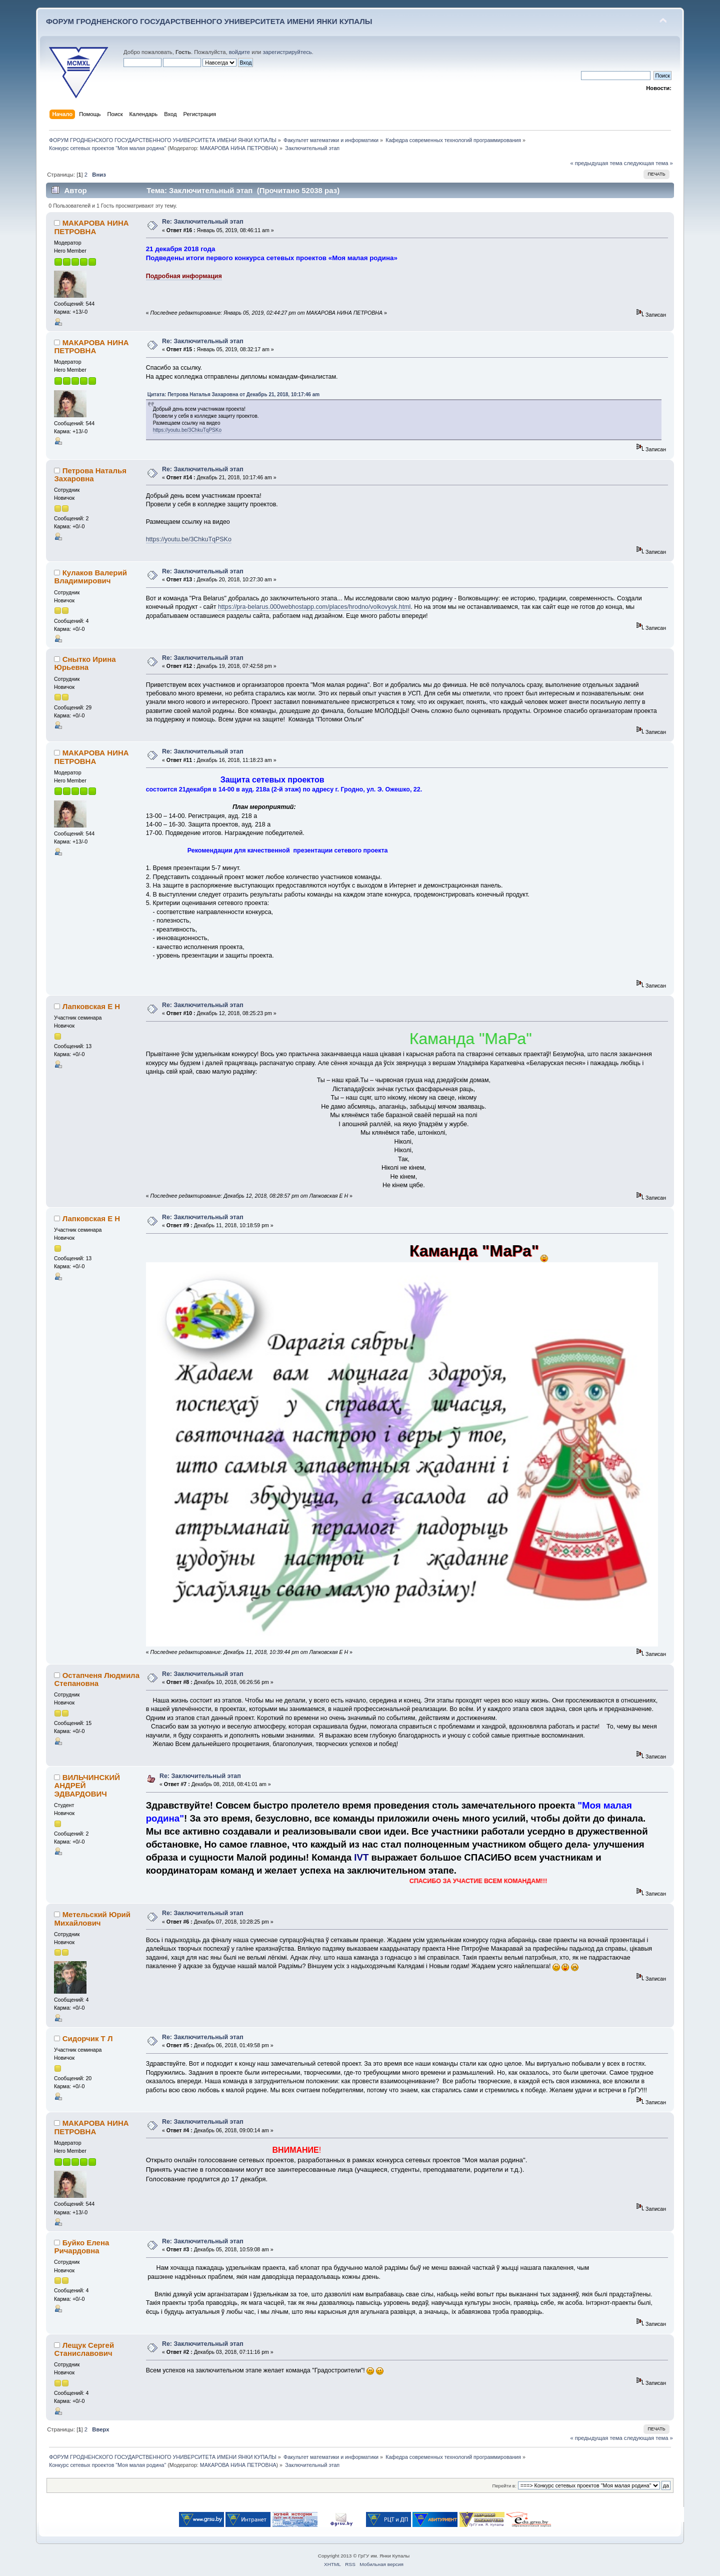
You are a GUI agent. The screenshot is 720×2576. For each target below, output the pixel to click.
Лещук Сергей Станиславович (84, 2349)
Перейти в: (504, 2485)
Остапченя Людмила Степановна (97, 1679)
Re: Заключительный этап (203, 221)
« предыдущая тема (596, 163)
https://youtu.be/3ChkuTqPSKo (187, 430)
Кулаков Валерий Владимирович (90, 576)
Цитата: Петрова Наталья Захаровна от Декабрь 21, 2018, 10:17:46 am (234, 394)
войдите (239, 52)
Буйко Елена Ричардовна (81, 2246)
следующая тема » (648, 163)
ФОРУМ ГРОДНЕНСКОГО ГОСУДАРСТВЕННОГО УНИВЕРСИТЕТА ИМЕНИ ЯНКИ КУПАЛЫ (209, 21)
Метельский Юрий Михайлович (92, 1918)
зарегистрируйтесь (287, 52)
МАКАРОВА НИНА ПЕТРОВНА (238, 148)
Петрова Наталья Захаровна (90, 474)
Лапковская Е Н (91, 1006)
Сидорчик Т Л (87, 2038)
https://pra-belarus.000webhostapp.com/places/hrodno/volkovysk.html (314, 606)
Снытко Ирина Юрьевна (85, 663)
